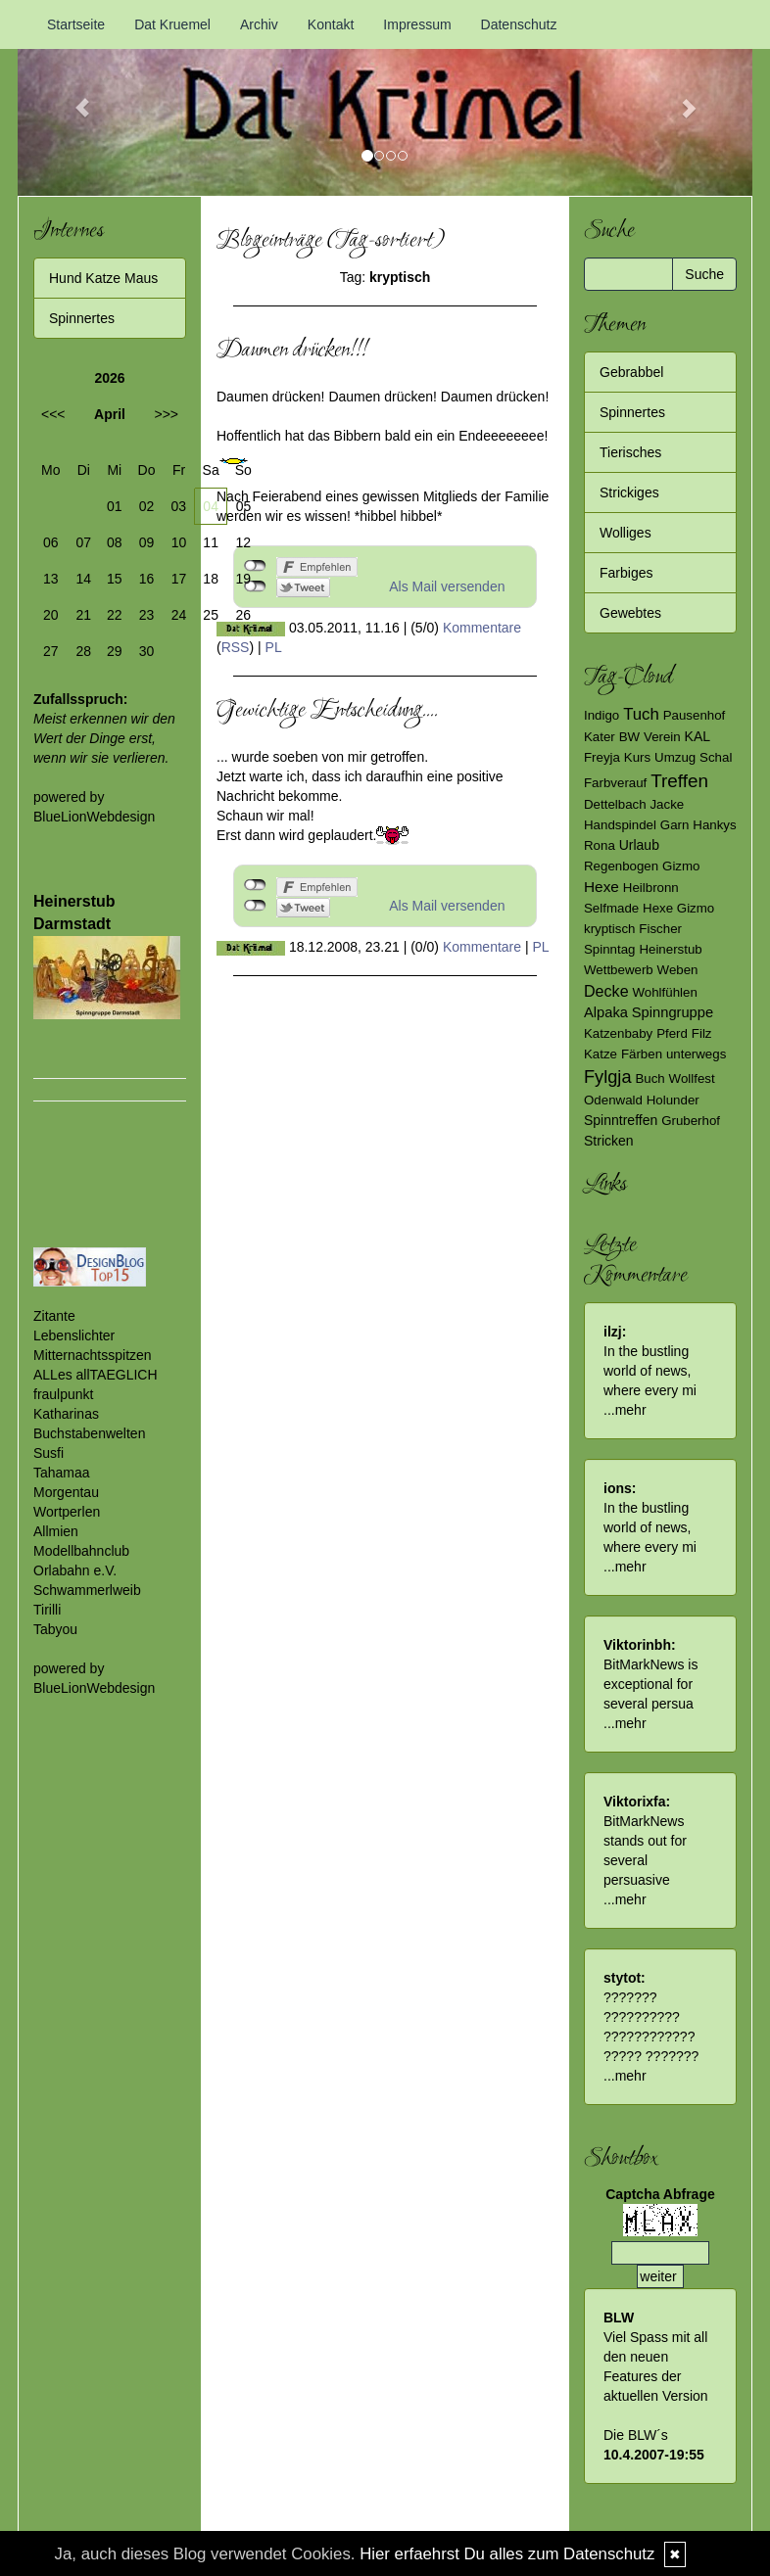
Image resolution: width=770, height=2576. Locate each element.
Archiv (259, 24)
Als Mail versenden (447, 586)
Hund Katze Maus (103, 278)
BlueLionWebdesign (94, 816)
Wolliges (625, 532)
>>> (166, 414)
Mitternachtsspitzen (92, 1355)
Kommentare (482, 627)
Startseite (76, 24)
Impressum (417, 24)
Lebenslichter (74, 1335)
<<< (53, 414)
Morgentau (66, 1492)
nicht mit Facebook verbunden (255, 885)
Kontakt (331, 24)
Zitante (54, 1316)
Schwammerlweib (87, 1590)
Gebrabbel (631, 372)
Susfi (48, 1453)
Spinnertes (82, 318)
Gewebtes (630, 613)
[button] (73, 98)
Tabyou (55, 1629)
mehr (631, 1410)
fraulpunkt (63, 1394)
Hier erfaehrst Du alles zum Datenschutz (507, 2554)
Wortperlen (66, 1512)
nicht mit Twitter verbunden (255, 906)
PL (273, 647)
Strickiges (629, 492)
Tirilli (47, 1609)
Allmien (55, 1531)
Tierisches (630, 452)
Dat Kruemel (172, 24)
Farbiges (626, 573)
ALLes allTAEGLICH (95, 1374)
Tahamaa (61, 1472)
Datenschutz (519, 24)
